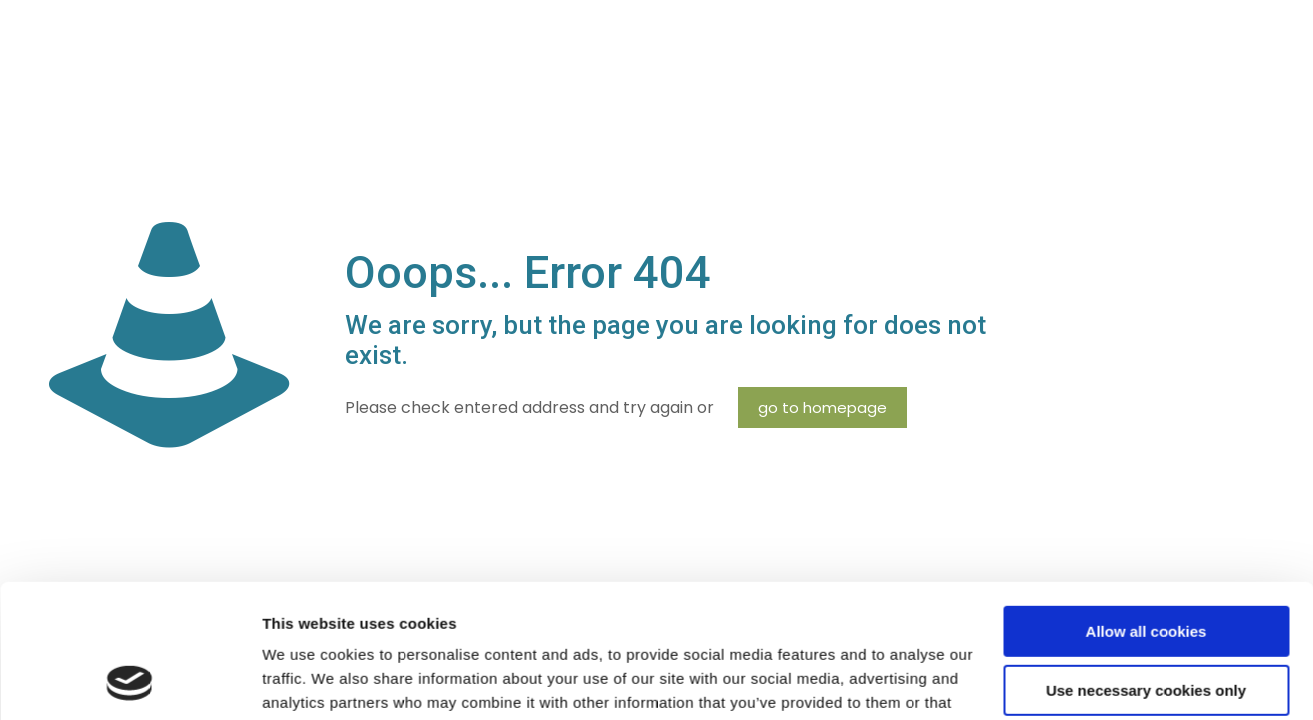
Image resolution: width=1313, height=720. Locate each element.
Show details (308, 680)
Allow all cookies (1146, 506)
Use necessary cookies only (1146, 564)
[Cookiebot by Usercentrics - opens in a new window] (129, 681)
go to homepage (822, 407)
